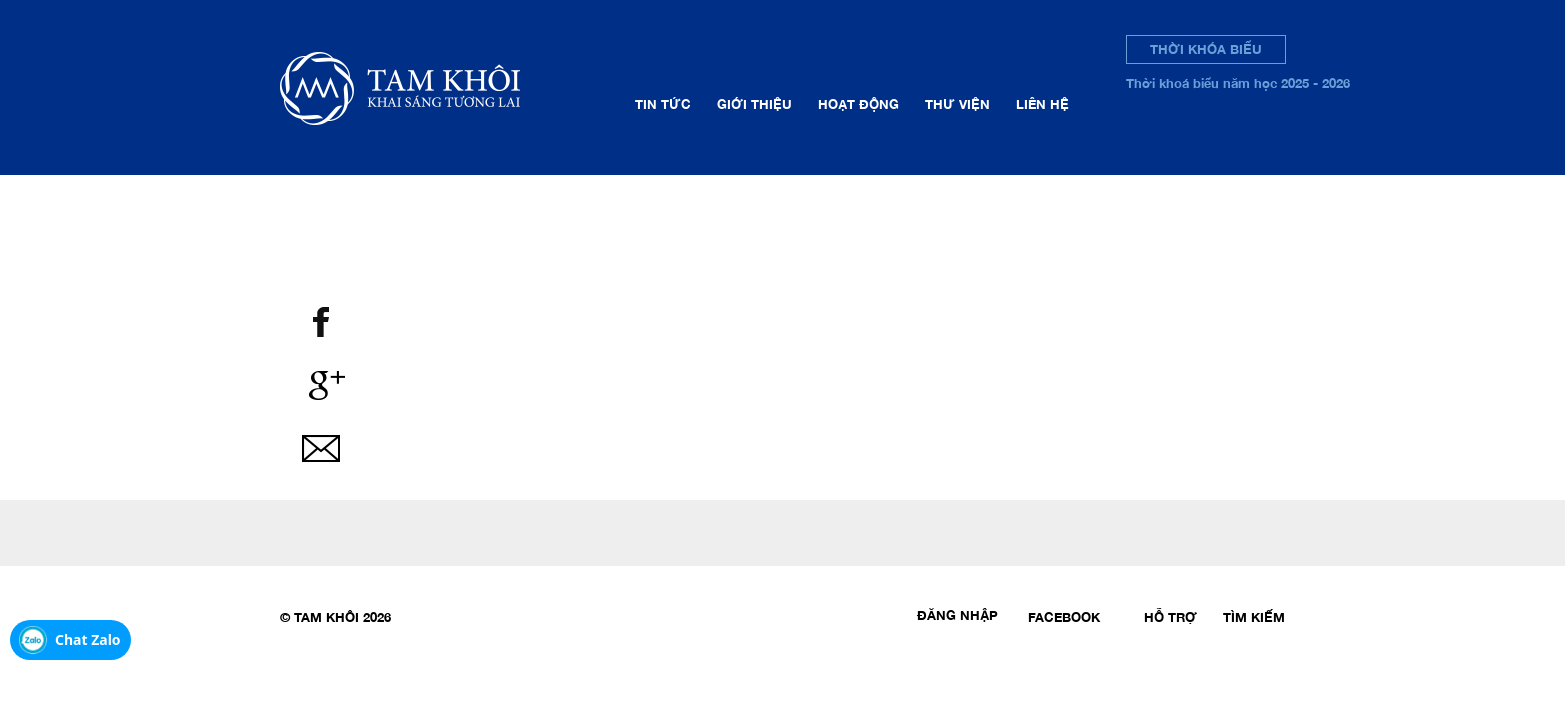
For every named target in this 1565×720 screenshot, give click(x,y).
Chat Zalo (88, 639)
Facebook (1064, 617)
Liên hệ (1042, 104)
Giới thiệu (754, 104)
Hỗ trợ (1170, 617)
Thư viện (957, 104)
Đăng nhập (957, 615)
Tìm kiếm (1254, 617)
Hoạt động (858, 104)
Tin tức (663, 104)
